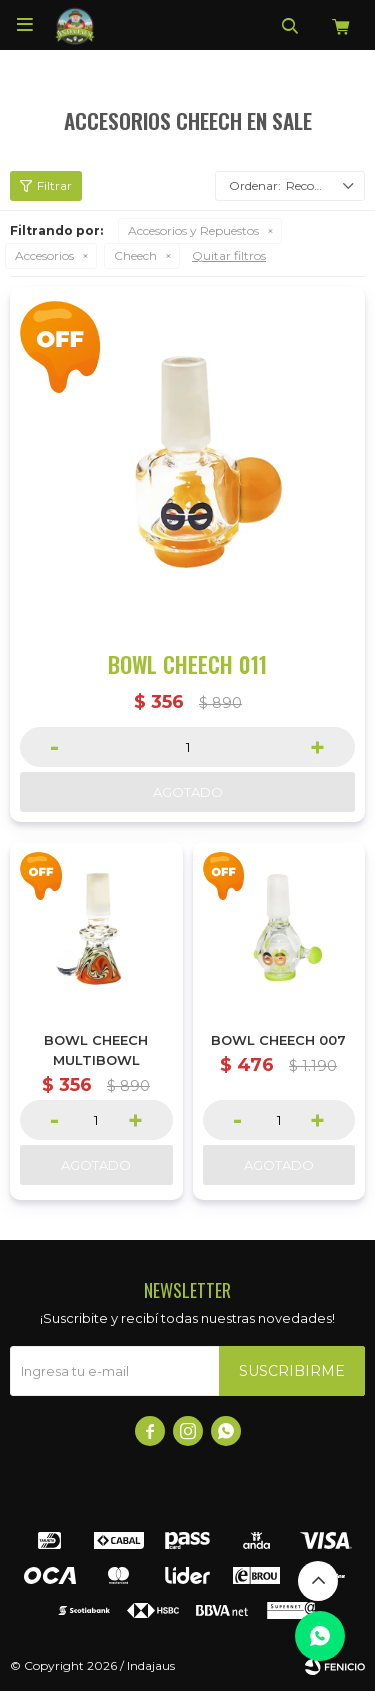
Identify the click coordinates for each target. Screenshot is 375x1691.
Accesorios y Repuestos (193, 230)
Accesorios (44, 255)
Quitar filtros (229, 255)
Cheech (135, 255)
